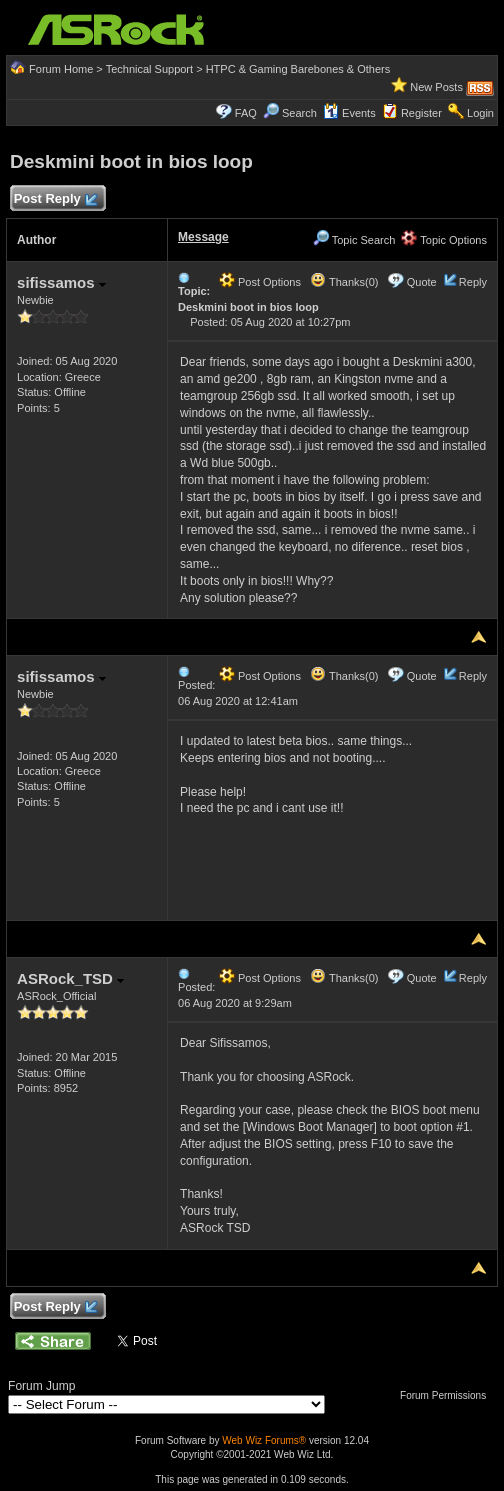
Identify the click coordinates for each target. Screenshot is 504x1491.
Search (299, 113)
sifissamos (61, 282)
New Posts (436, 87)
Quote (422, 282)
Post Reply (55, 199)
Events (349, 113)
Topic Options (444, 240)
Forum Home (61, 69)
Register (421, 113)
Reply (473, 282)
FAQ (246, 113)
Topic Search (354, 240)
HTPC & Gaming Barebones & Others (298, 69)
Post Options (260, 282)
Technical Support (149, 69)
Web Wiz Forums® (264, 1440)
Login (480, 113)
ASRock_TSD (70, 978)
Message (203, 237)
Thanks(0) (344, 282)
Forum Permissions (448, 1395)
